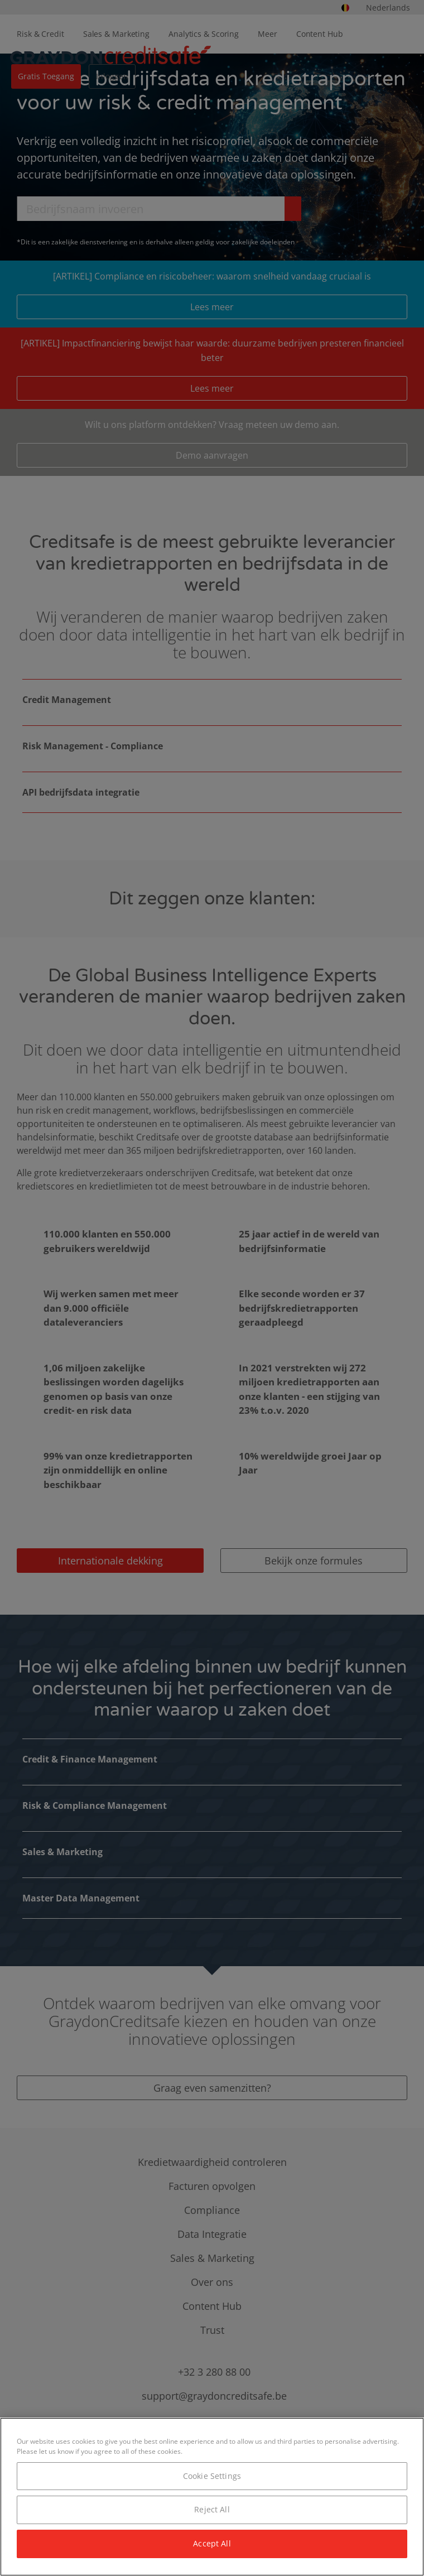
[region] (212, 2497)
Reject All (211, 2509)
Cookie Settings (212, 2476)
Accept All (211, 2543)
